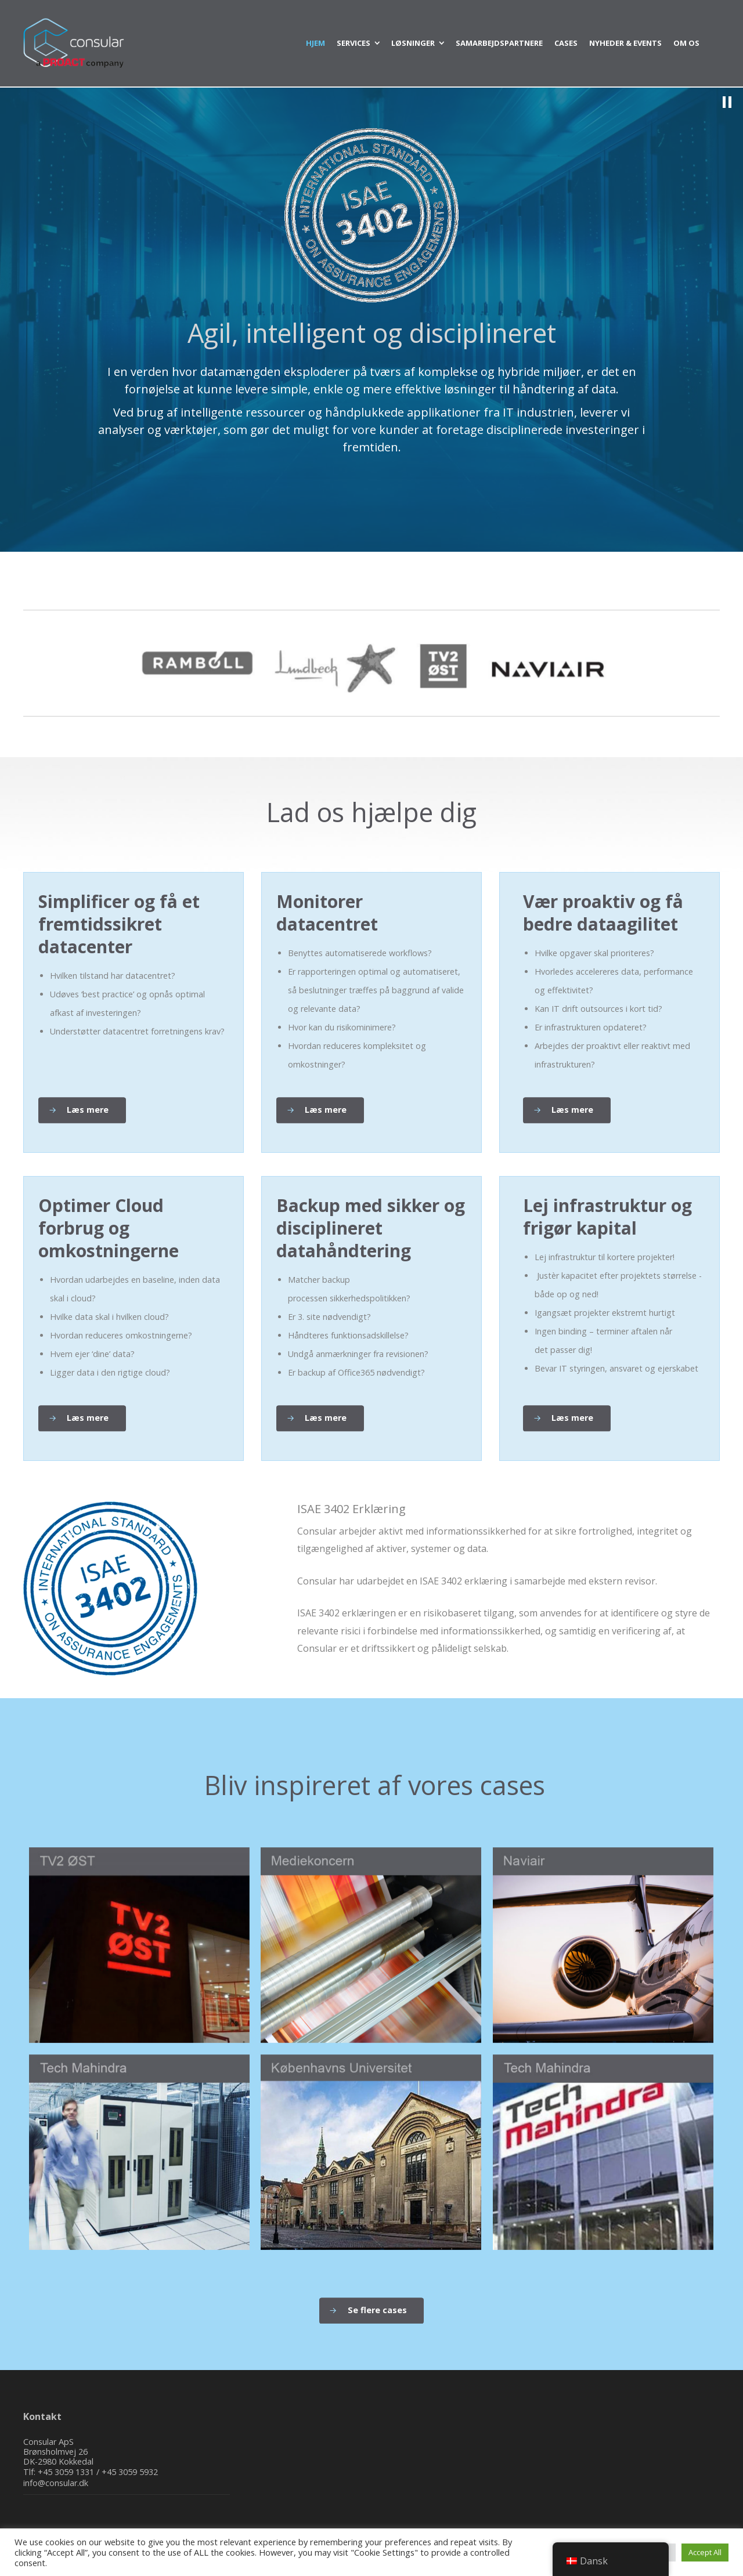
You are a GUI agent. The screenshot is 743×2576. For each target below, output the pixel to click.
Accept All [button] (705, 2552)
